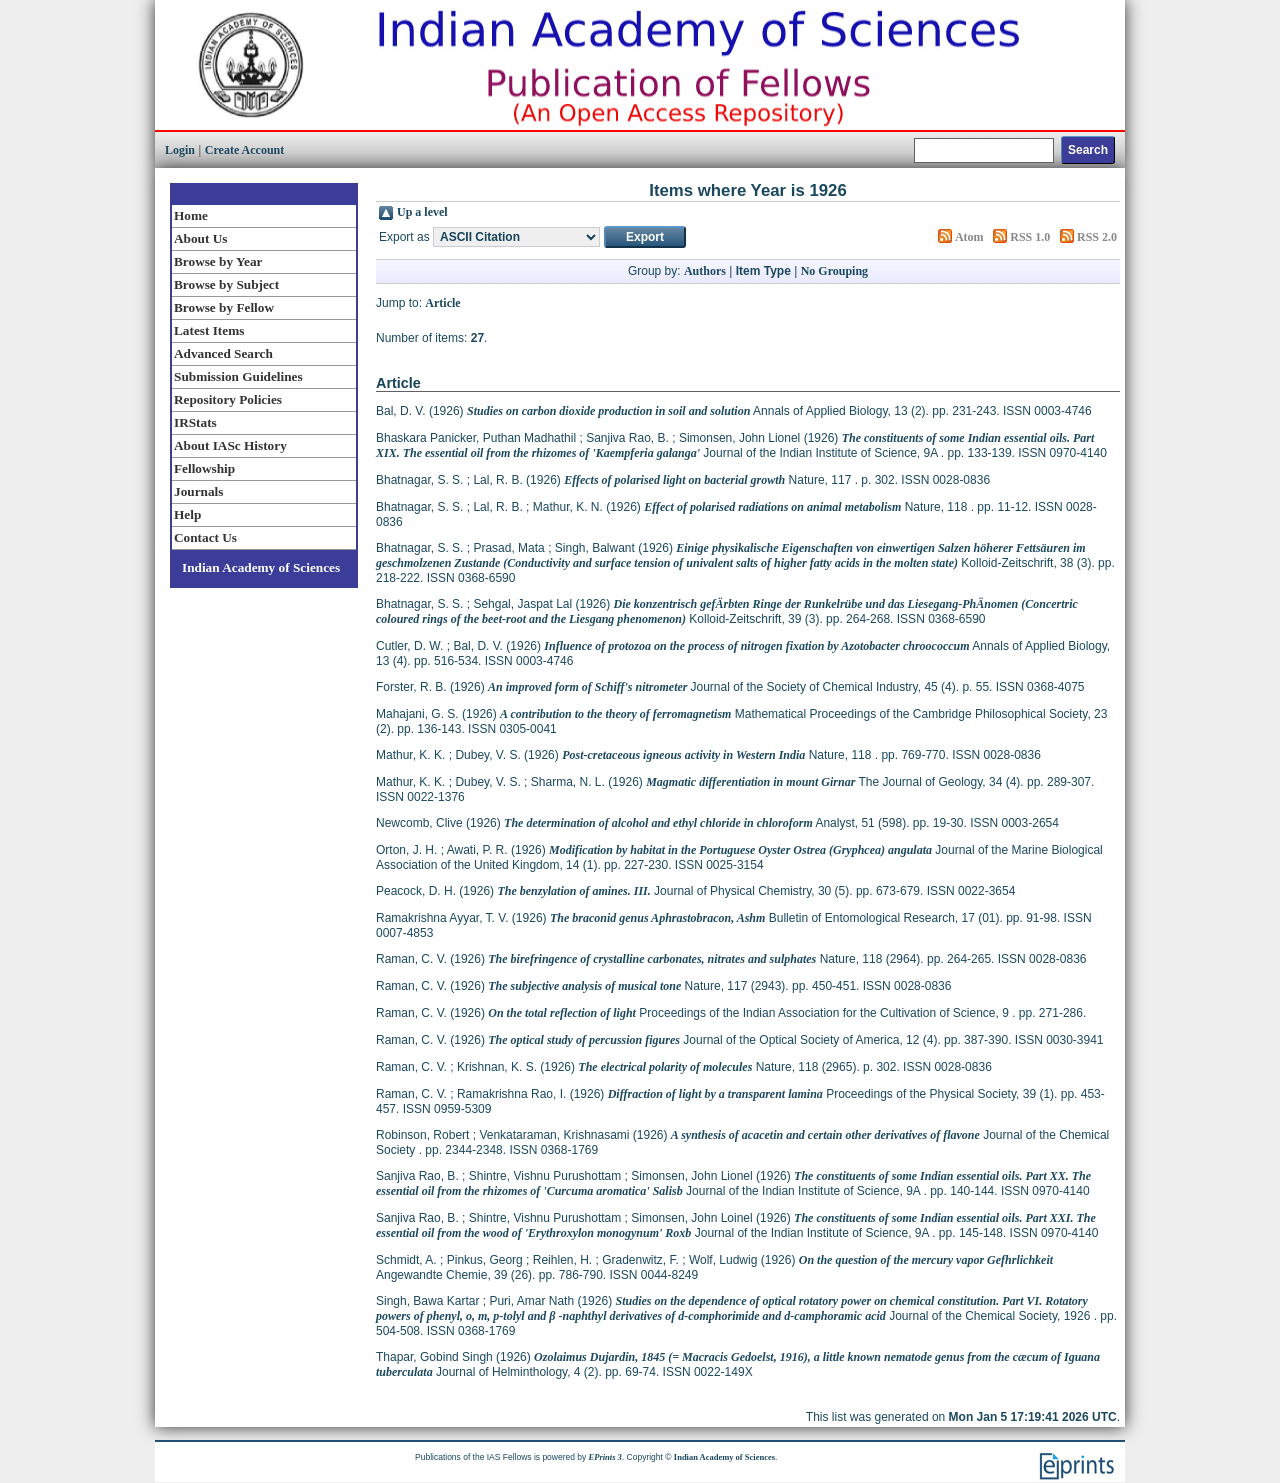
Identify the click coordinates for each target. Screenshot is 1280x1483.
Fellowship (204, 468)
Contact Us (205, 537)
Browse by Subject (226, 284)
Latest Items (209, 330)
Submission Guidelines (238, 376)
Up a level (422, 212)
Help (187, 514)
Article (442, 303)
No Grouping (834, 271)
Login (180, 150)
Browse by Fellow (224, 307)
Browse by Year (218, 261)
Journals (198, 491)
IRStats (195, 422)
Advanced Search (223, 353)
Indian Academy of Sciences (261, 567)
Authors (705, 271)
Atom (969, 237)
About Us (200, 238)
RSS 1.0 (1030, 237)
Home (191, 215)
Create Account (244, 150)
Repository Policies (228, 399)
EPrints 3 (605, 1457)
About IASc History (230, 445)
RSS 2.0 (1097, 237)
